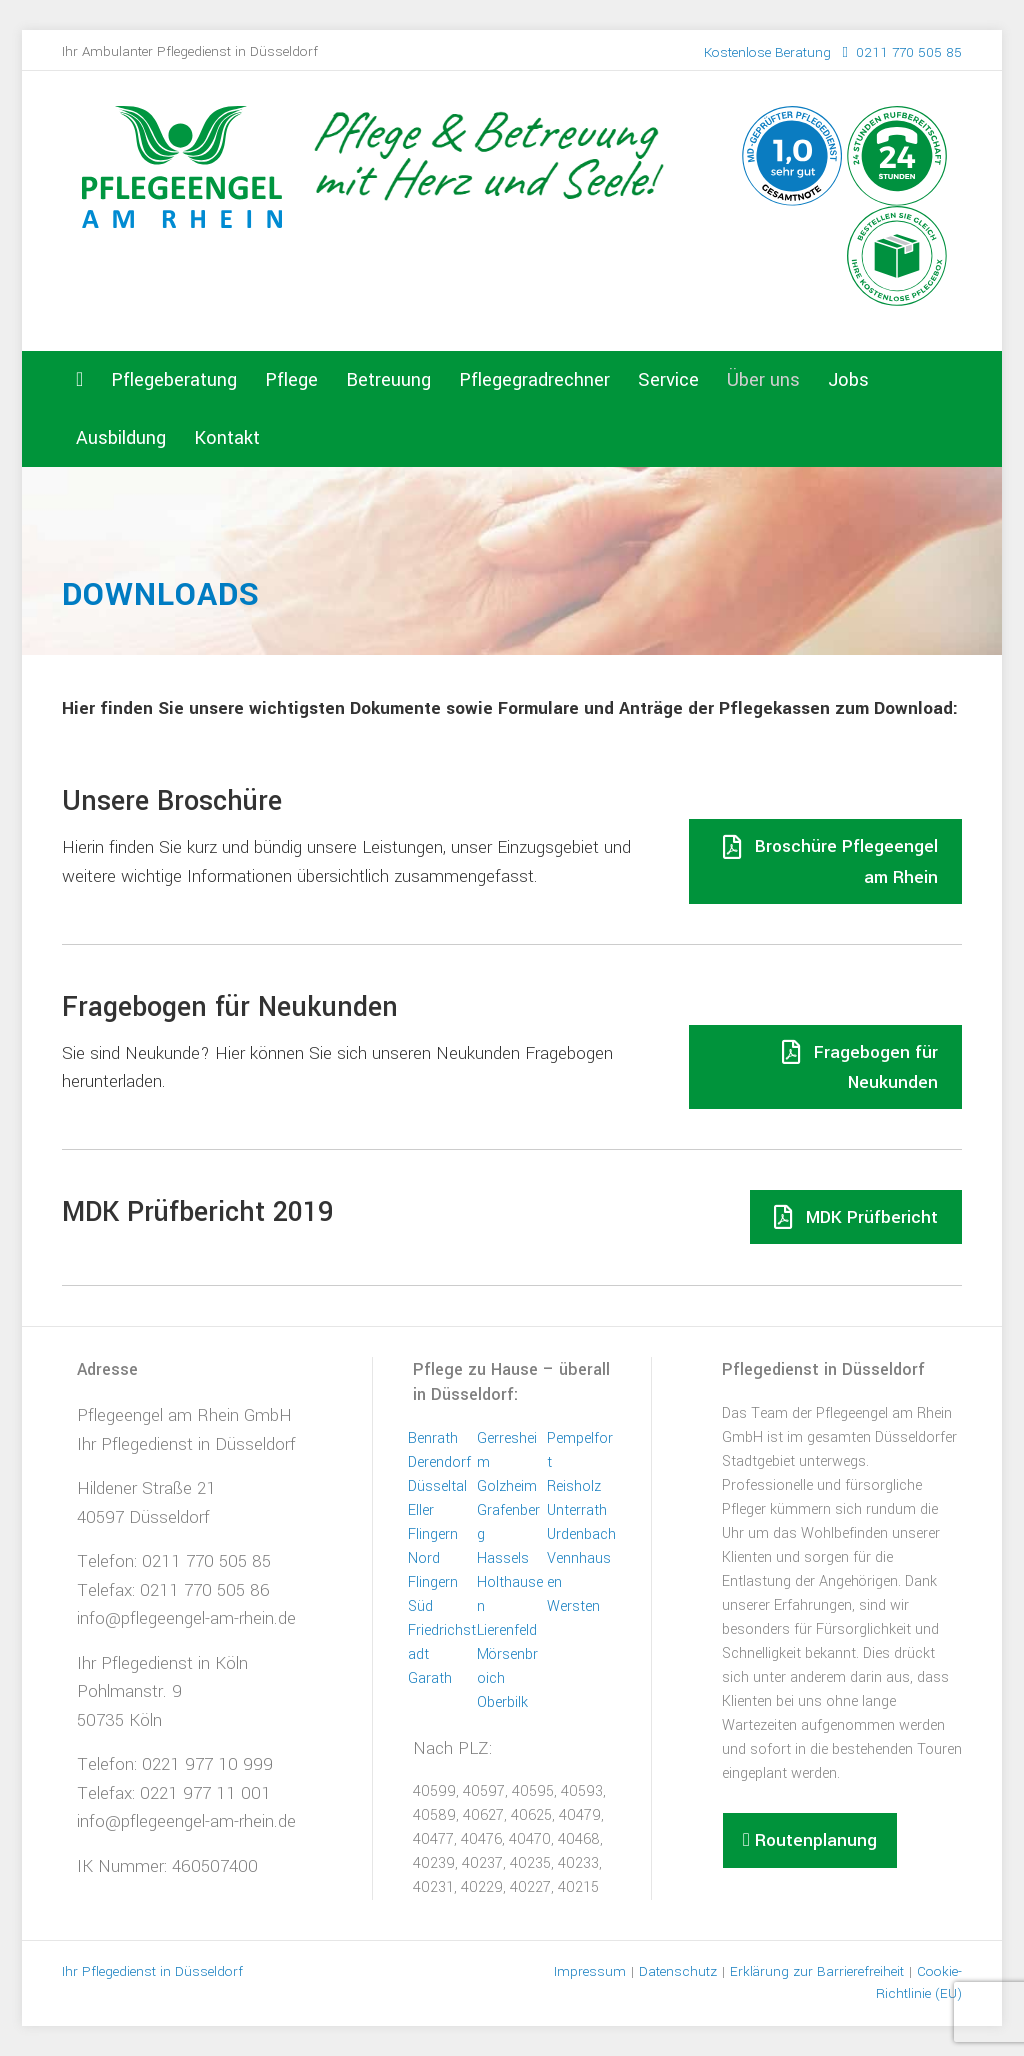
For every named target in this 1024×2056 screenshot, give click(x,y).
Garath (430, 1678)
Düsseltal (437, 1486)
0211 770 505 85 (833, 52)
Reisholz (574, 1486)
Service (668, 380)
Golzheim (507, 1486)
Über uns (763, 380)
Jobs (848, 380)
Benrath (433, 1438)
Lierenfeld (507, 1630)
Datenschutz (678, 1971)
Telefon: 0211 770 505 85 (174, 1561)
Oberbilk (502, 1702)
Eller (421, 1510)
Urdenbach (581, 1534)
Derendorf (439, 1462)
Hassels (503, 1558)
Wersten (573, 1606)
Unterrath (577, 1510)
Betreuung (388, 380)
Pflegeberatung (174, 380)
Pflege (291, 380)
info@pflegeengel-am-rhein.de (186, 1618)
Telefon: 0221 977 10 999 (175, 1764)
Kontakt (227, 438)
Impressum (590, 1971)
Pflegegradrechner (534, 380)
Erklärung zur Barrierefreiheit (817, 1971)
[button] (810, 1840)
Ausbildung (121, 438)
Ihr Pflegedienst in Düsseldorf (186, 1444)
